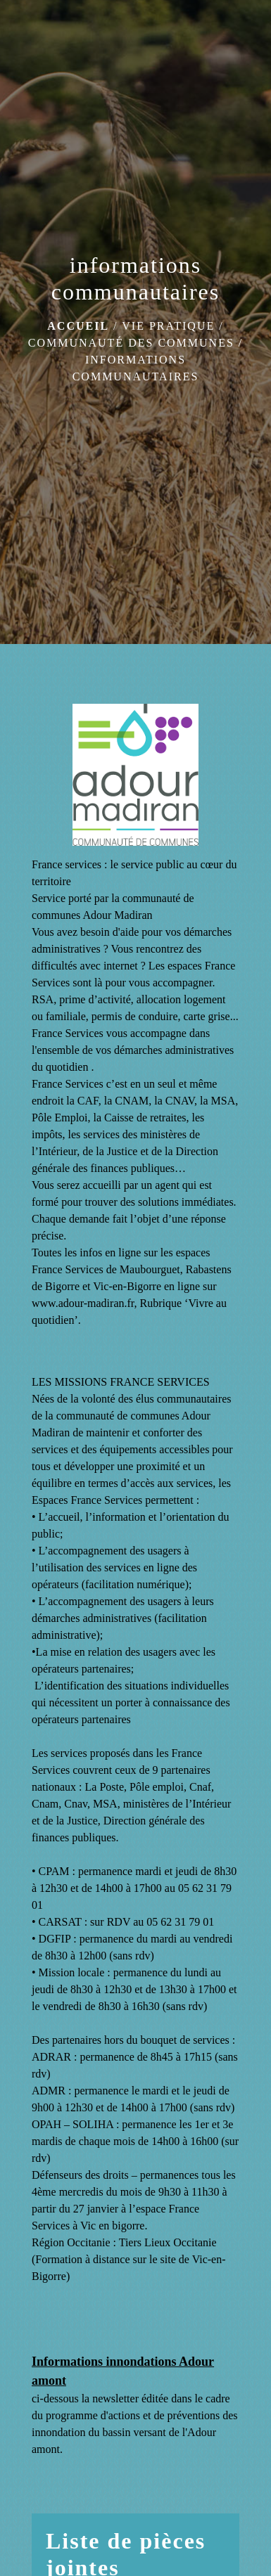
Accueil (78, 326)
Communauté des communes (131, 343)
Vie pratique (168, 326)
